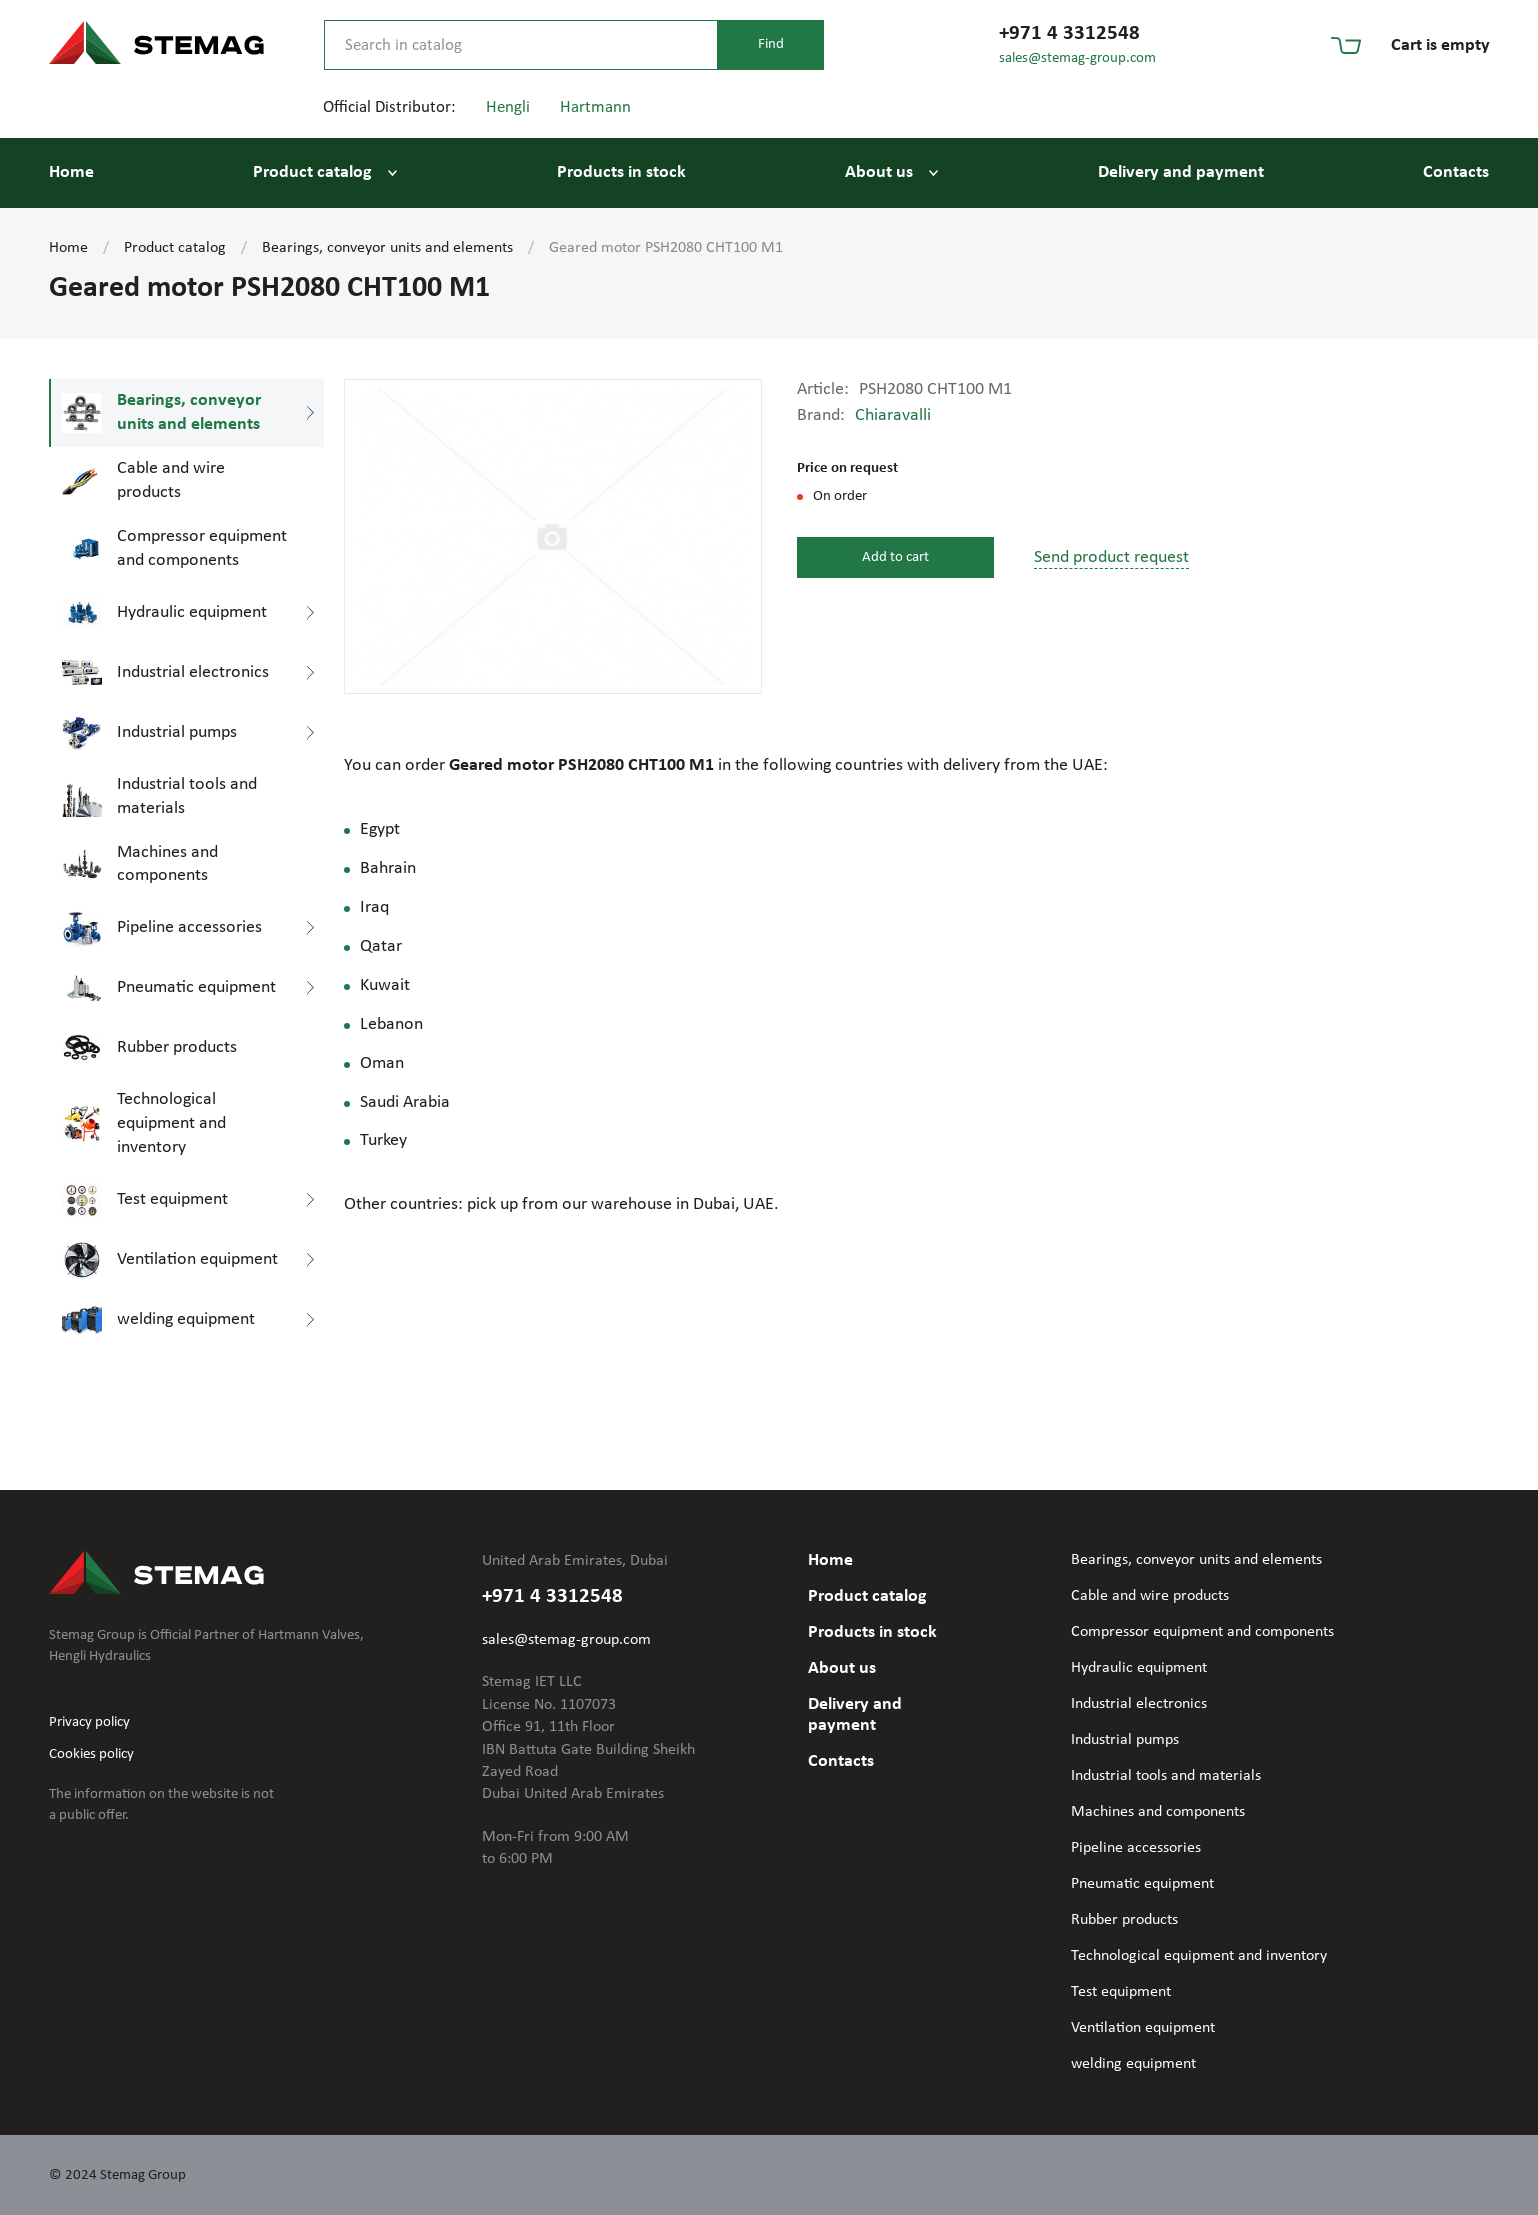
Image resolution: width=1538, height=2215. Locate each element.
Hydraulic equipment (1139, 1668)
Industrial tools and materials (1166, 1776)
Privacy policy (89, 1722)
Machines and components (1158, 1812)
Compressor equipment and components (1202, 1632)
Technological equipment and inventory (1199, 1956)
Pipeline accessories (1136, 1848)
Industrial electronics (1139, 1704)
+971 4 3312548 (1069, 33)
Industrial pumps (1125, 1740)
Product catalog (312, 172)
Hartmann (595, 107)
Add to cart (895, 557)
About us (879, 172)
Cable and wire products (1150, 1596)
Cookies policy (91, 1754)
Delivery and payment (1181, 172)
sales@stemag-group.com (1077, 58)
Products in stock (621, 172)
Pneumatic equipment (1142, 1884)
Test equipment (1121, 1992)
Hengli (508, 107)
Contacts (1456, 172)
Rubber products (1124, 1920)
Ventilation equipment (1143, 2028)
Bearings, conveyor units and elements (387, 248)
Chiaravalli (893, 415)
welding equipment (1133, 2064)
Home (71, 172)
